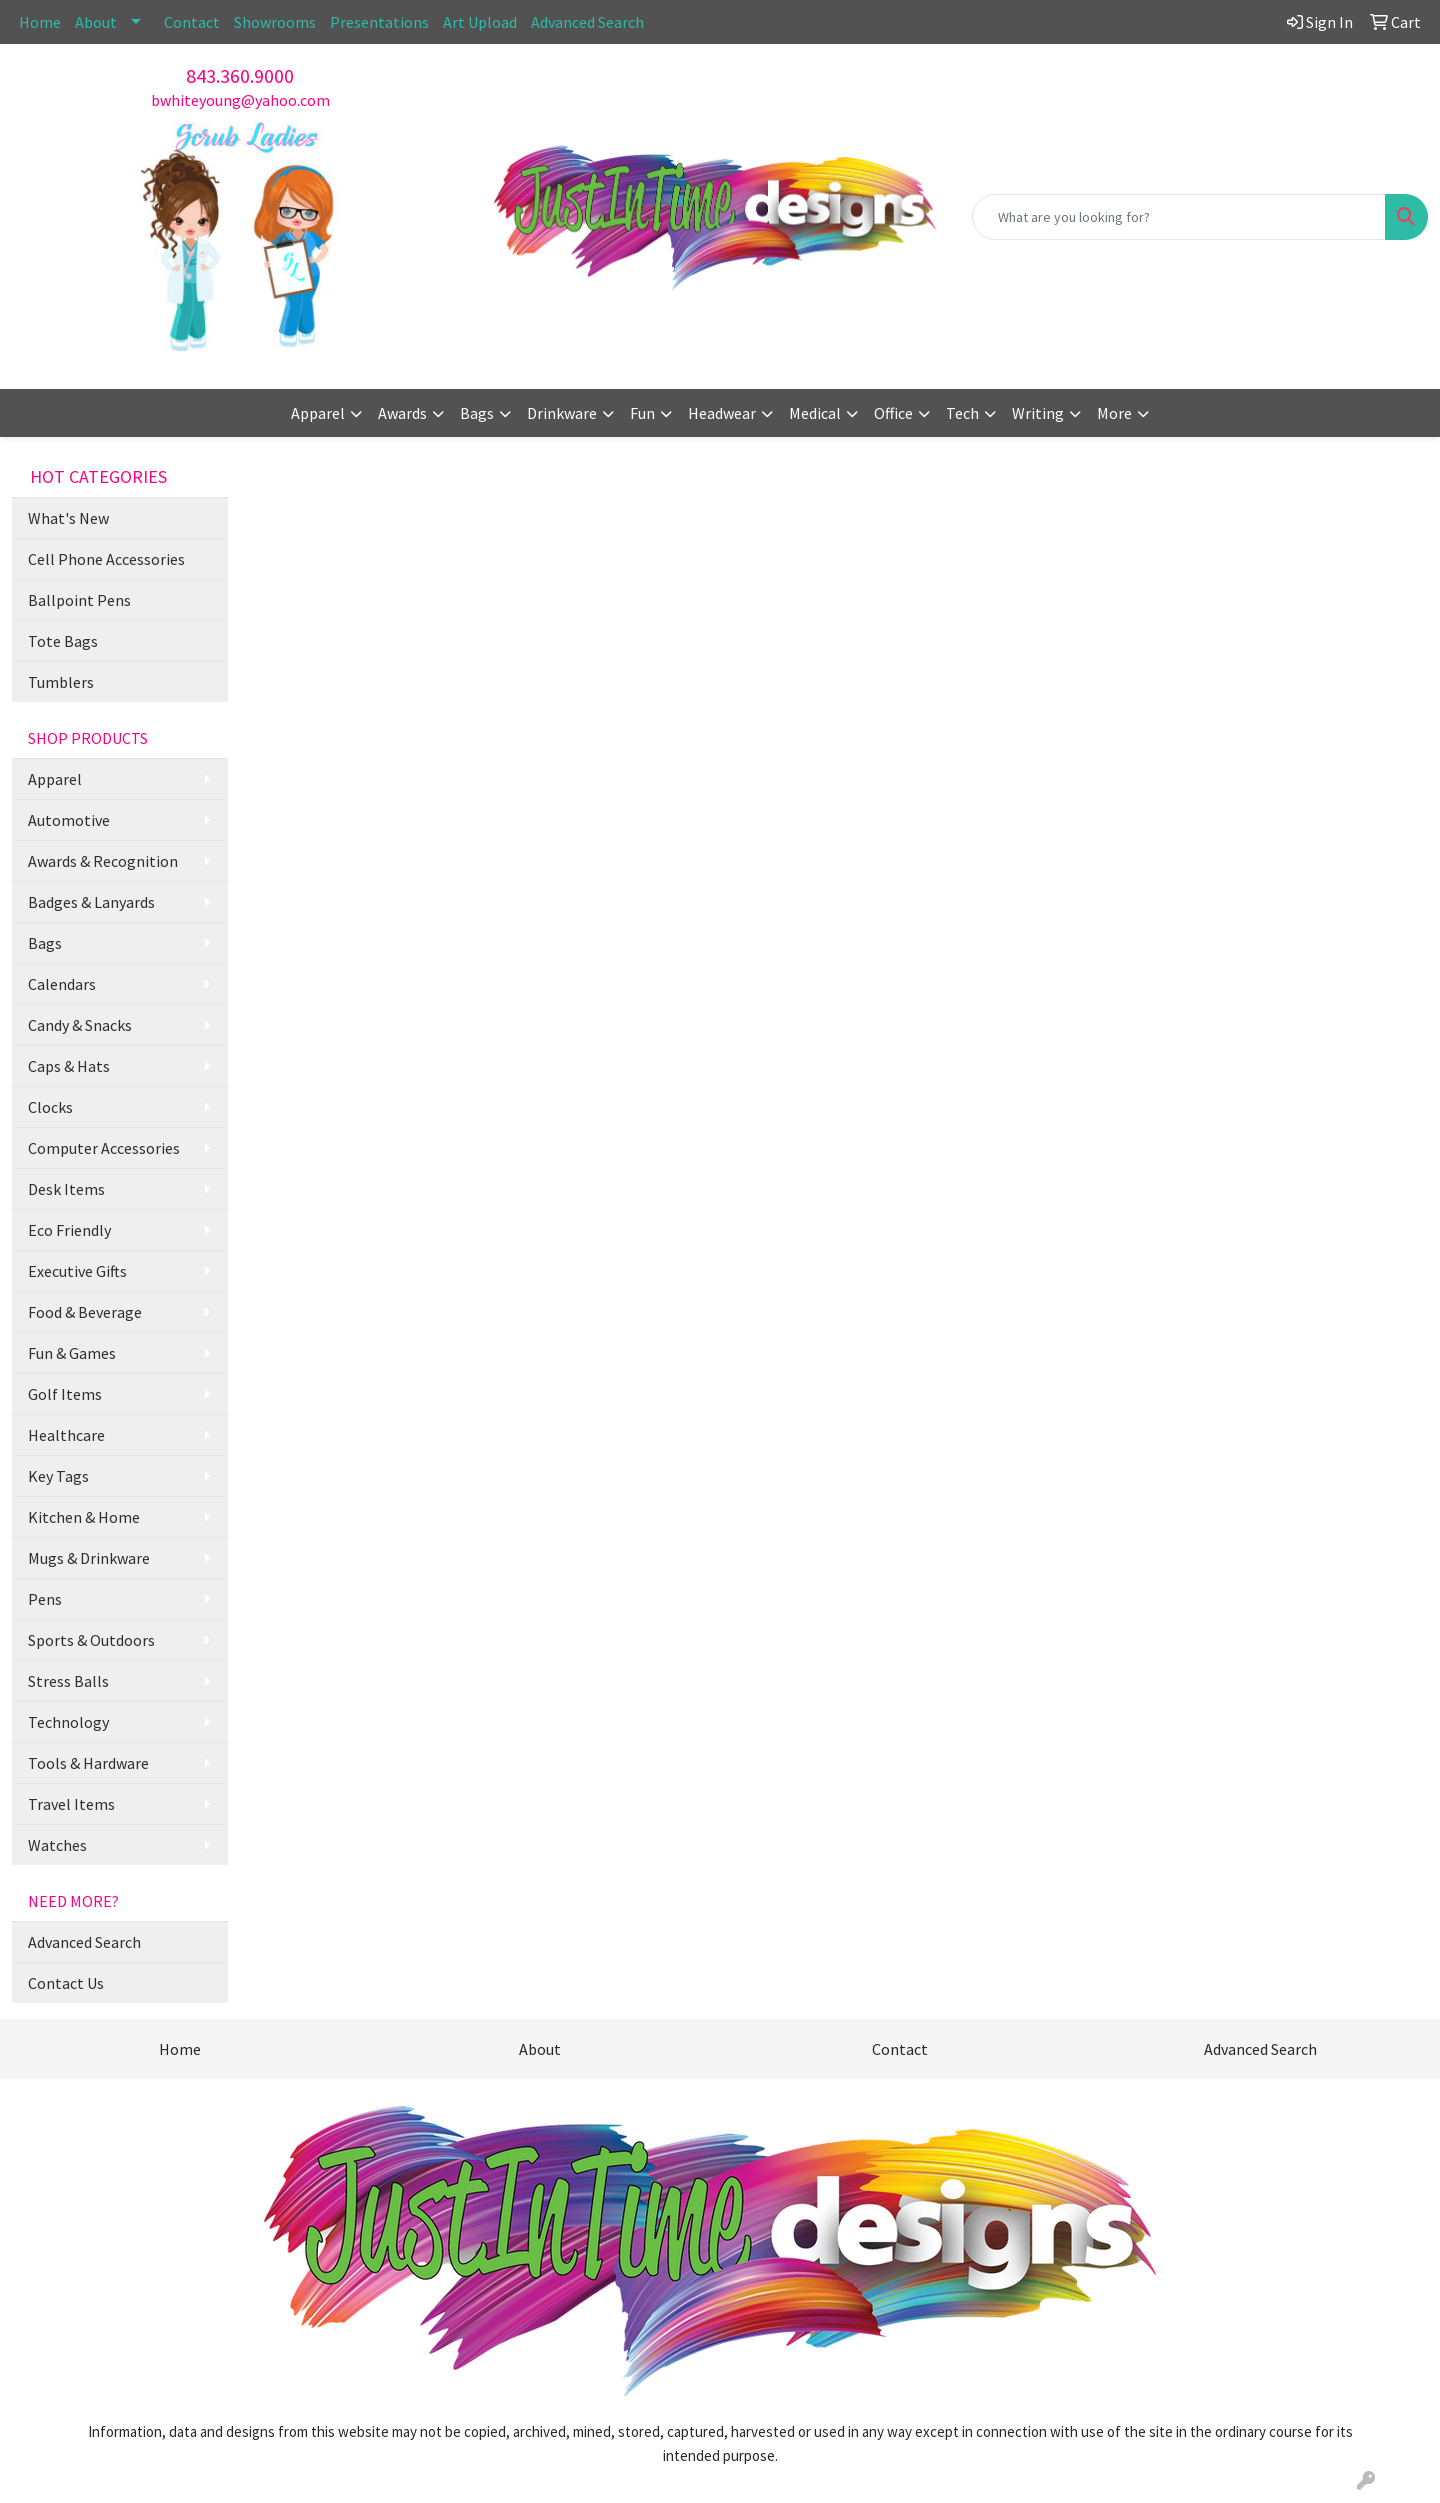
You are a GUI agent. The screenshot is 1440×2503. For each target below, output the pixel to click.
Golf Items (65, 1394)
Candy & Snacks (80, 1025)
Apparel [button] (318, 413)
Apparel (55, 779)
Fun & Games (72, 1353)
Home (40, 22)
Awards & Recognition (103, 861)
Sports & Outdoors (91, 1640)
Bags (45, 943)
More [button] (1114, 413)
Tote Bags (63, 641)
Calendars (62, 984)
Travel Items (71, 1804)
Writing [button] (1038, 413)
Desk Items (66, 1189)
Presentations (379, 22)
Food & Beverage (85, 1312)
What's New (68, 518)
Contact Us (66, 1983)
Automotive (69, 820)
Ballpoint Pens (79, 600)
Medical (815, 413)
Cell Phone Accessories (106, 559)
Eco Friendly (69, 1230)
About (96, 22)
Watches (57, 1845)
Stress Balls (68, 1681)
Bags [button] (477, 413)
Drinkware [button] (562, 413)
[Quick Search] (1179, 217)
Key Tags (58, 1476)
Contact (192, 22)
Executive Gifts (77, 1271)
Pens (45, 1599)
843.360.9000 (240, 75)
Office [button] (893, 413)
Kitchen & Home (84, 1517)
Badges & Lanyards (91, 902)
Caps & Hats (69, 1066)
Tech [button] (962, 413)
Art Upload (480, 22)
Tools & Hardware (88, 1763)
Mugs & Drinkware (89, 1558)
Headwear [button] (722, 413)
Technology (68, 1722)
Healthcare (66, 1435)
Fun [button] (642, 413)
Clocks (50, 1107)
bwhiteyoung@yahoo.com (240, 100)
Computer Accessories (104, 1148)
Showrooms (275, 22)
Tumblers (61, 682)
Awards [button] (402, 413)
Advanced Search (587, 22)
